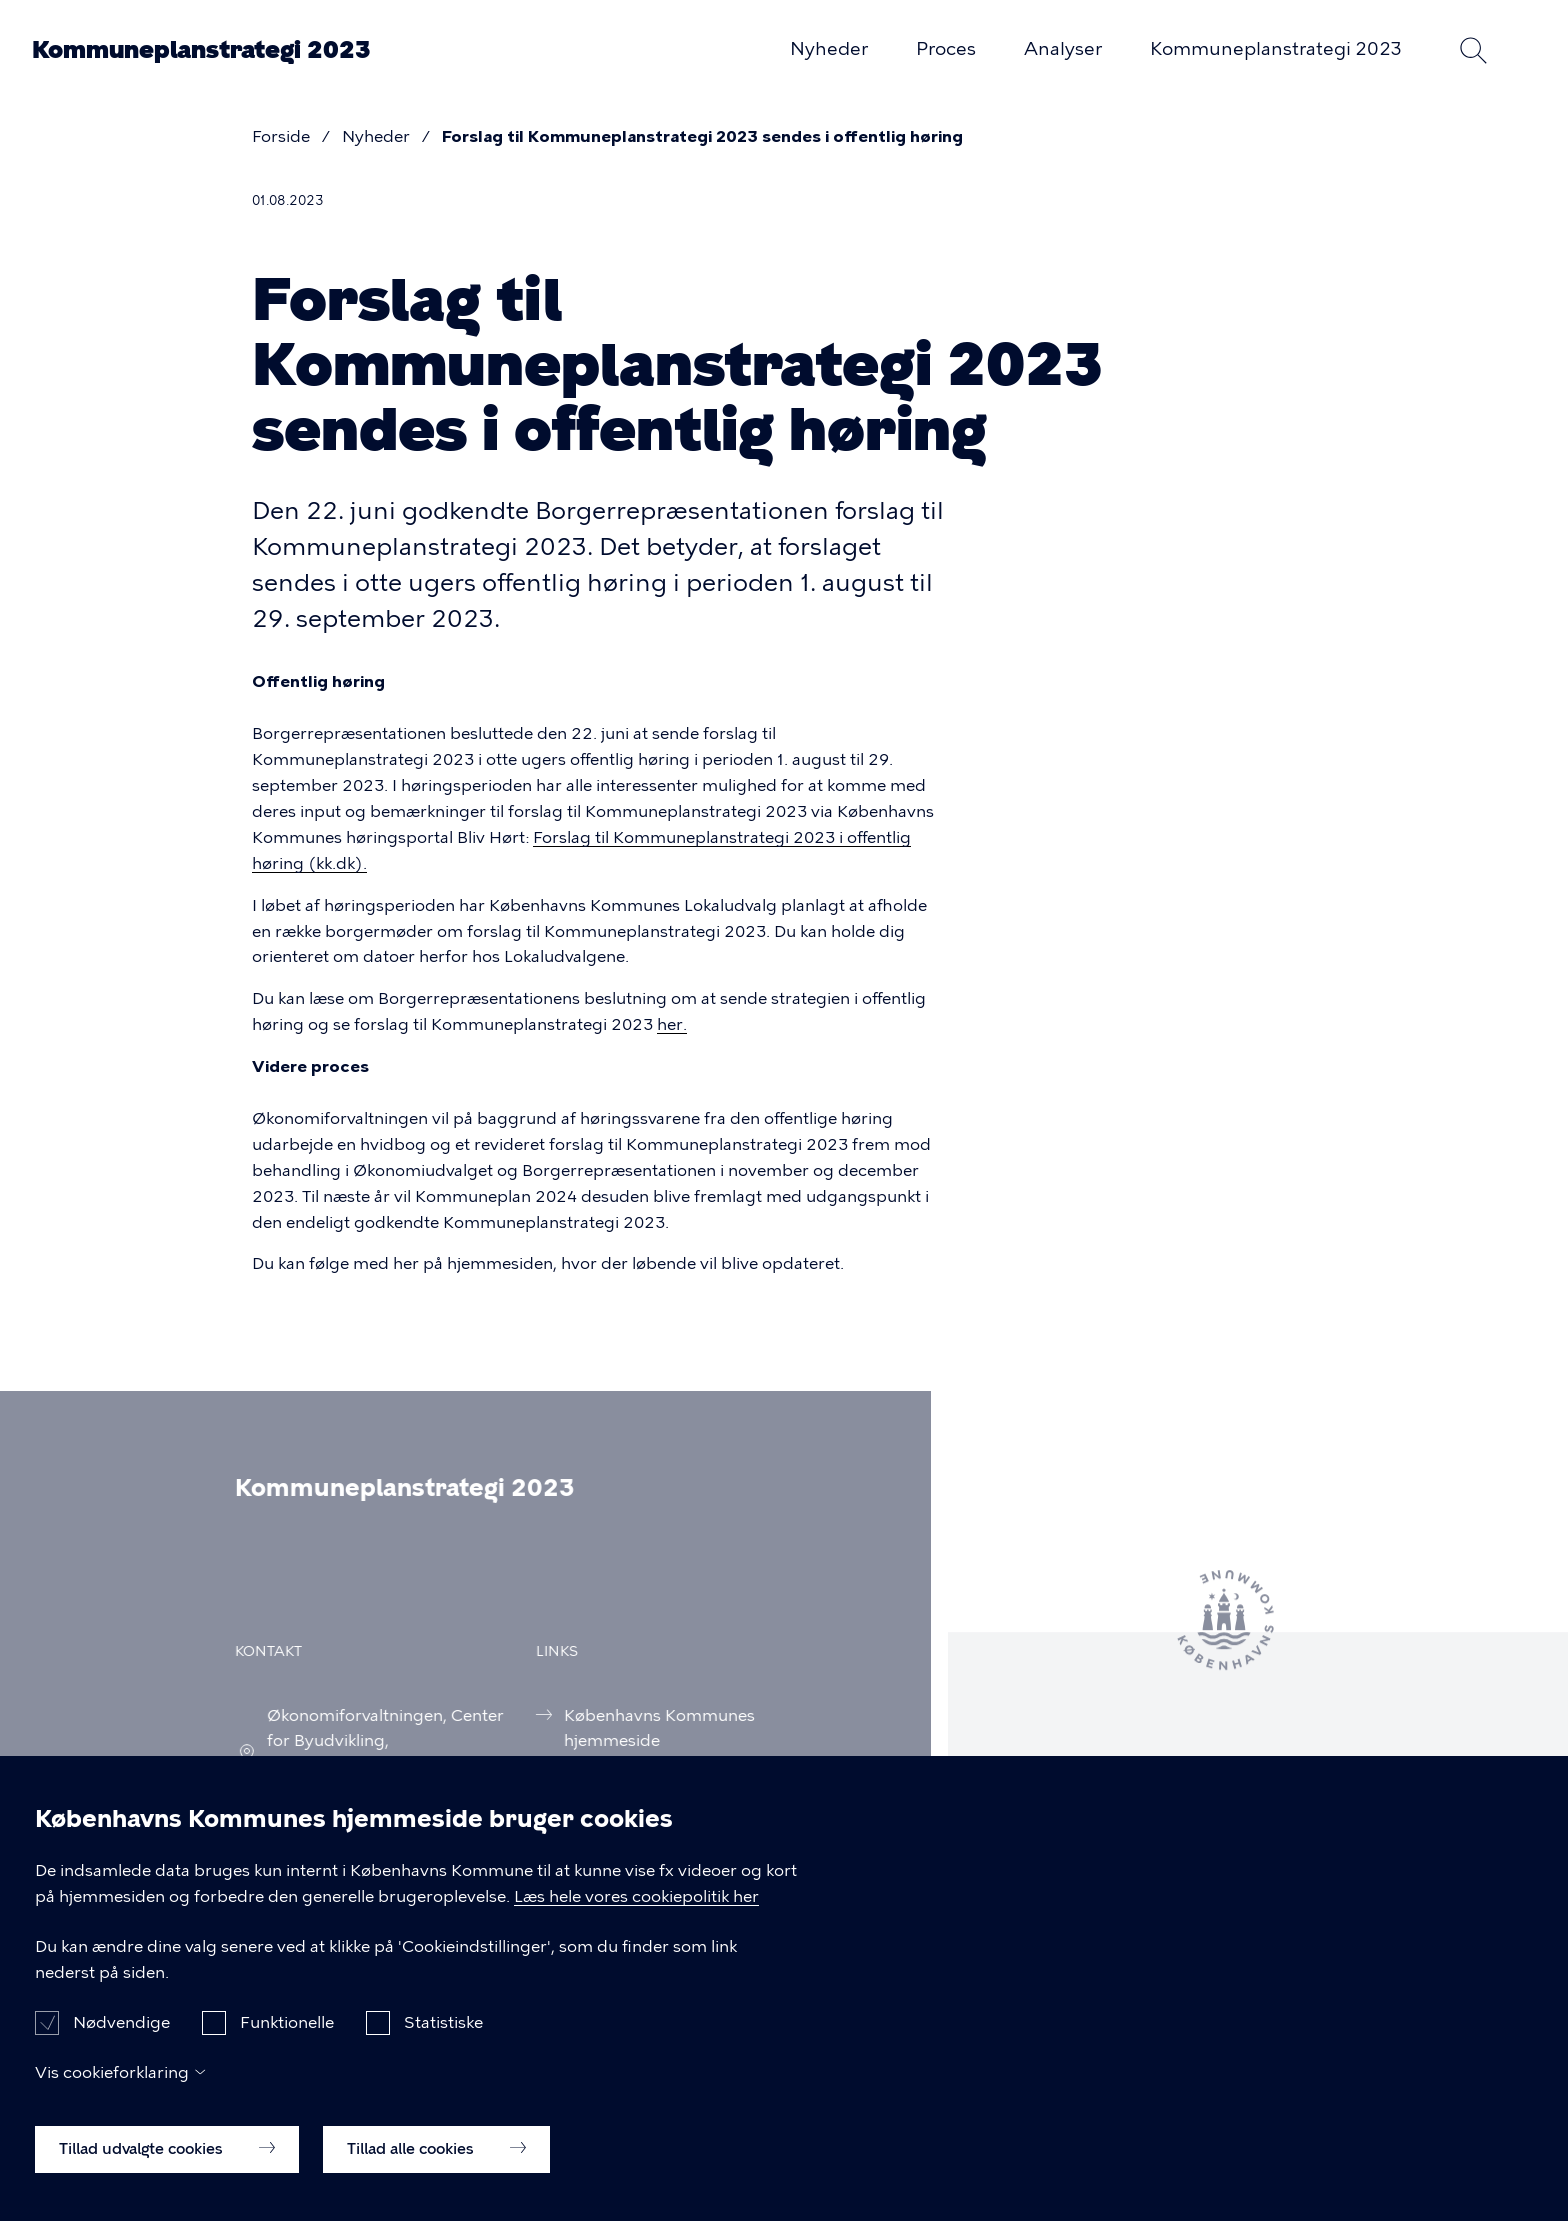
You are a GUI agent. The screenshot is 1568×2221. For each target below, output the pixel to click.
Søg (1474, 50)
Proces (946, 49)
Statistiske (443, 2047)
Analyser (1063, 49)
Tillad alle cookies (436, 2173)
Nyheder (829, 49)
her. (672, 1024)
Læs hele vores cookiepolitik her (636, 1921)
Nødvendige (121, 2047)
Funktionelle (287, 2047)
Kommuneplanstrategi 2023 (201, 50)
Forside (281, 136)
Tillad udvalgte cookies (167, 2173)
